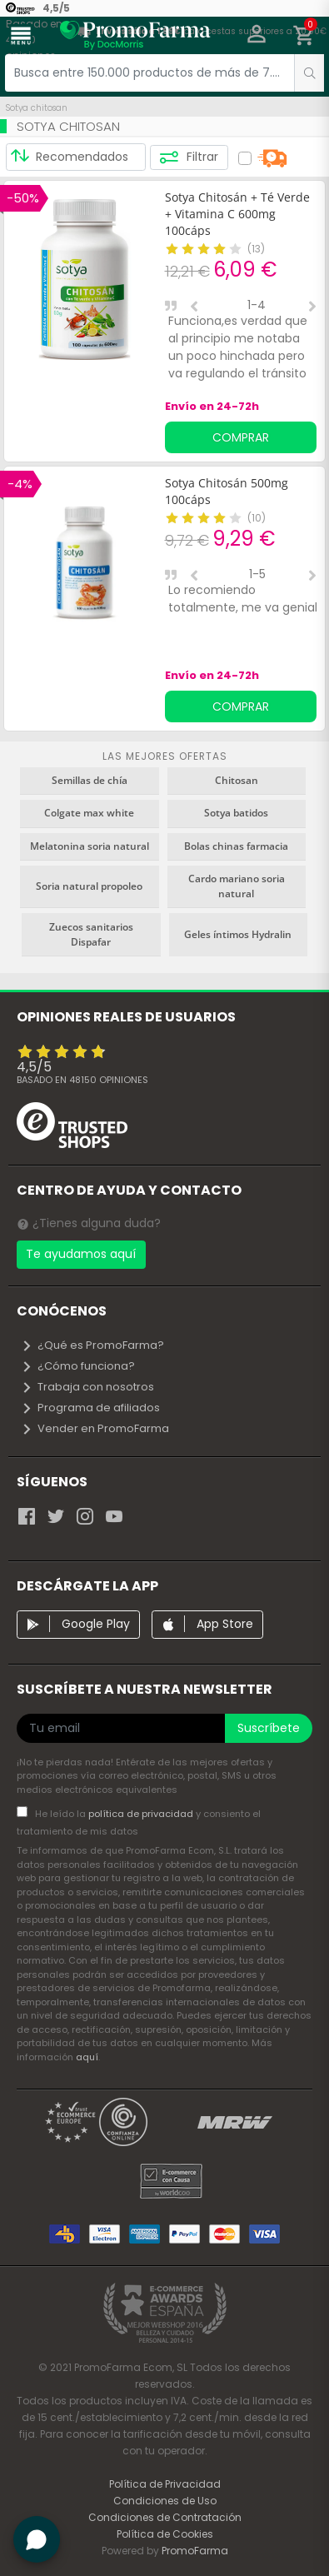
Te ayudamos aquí (81, 1254)
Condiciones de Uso (165, 2501)
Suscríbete (268, 1728)
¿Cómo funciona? (78, 1366)
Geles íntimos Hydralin (238, 934)
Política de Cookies (165, 2534)
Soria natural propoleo (89, 886)
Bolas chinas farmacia (236, 846)
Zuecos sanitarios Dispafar (91, 934)
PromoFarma (195, 2551)
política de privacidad (142, 1813)
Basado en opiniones (82, 1079)
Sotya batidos (236, 813)
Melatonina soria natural (89, 846)
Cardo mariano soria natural (236, 886)
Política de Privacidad (165, 2484)
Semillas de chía (89, 780)
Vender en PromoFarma (95, 1428)
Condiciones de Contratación (165, 2517)
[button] (257, 35)
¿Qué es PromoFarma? (92, 1345)
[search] (309, 73)
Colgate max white (89, 813)
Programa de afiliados (90, 1407)
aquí (87, 2057)
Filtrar (188, 157)
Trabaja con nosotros (87, 1387)
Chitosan (236, 780)
